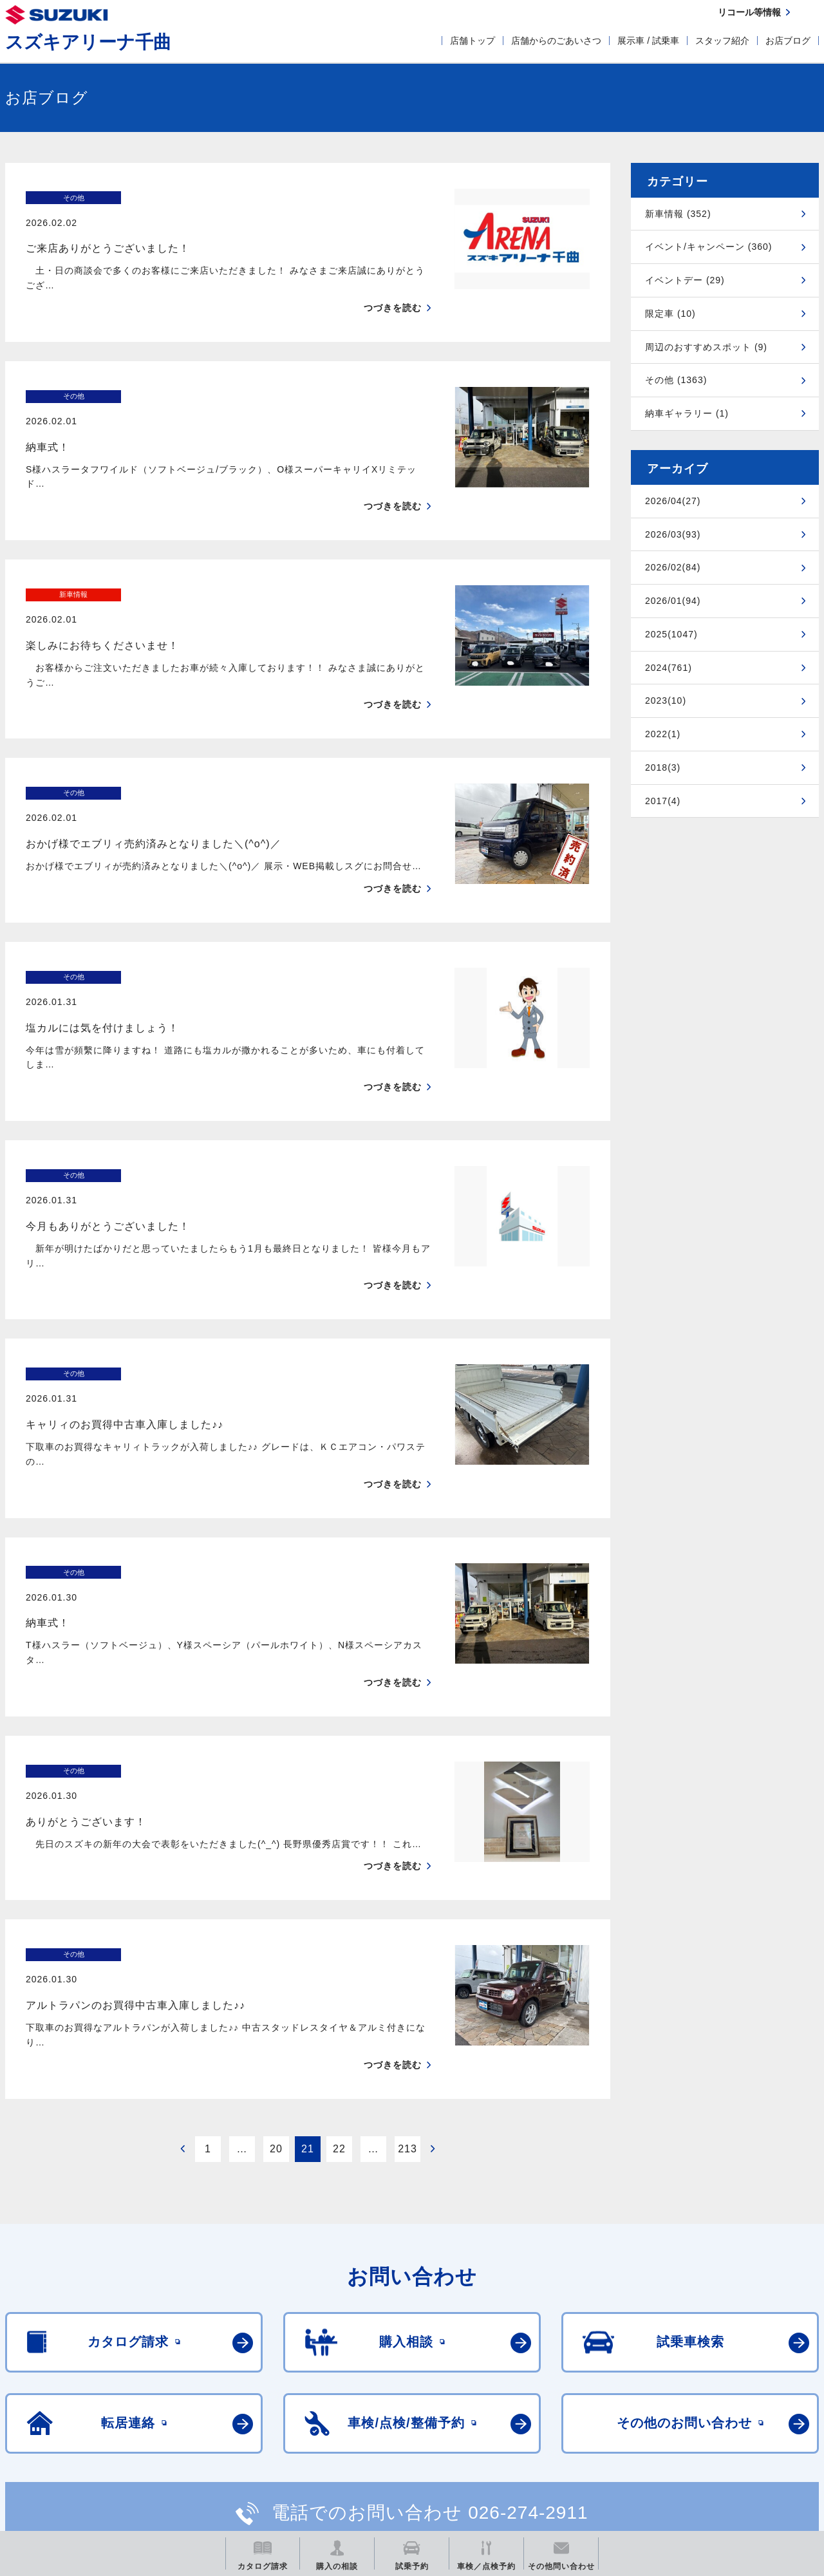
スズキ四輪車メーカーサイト (72, 2437)
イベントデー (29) (685, 280)
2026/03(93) (673, 534)
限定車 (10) (670, 313)
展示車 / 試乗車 (648, 40)
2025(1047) (671, 634)
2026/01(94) (673, 601)
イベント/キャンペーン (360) (708, 246)
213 (407, 1924)
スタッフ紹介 (722, 40)
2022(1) (662, 734)
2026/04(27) (673, 501)
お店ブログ (787, 40)
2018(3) (662, 767)
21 (307, 1924)
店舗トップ (472, 40)
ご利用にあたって (38, 2376)
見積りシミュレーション (233, 2437)
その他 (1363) (676, 380)
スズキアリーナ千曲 (88, 42)
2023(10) (665, 700)
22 (339, 1924)
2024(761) (668, 668)
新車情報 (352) (678, 214)
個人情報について (132, 2376)
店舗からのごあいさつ (556, 40)
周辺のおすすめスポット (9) (706, 347)
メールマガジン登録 (393, 2437)
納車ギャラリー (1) (687, 413)
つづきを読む (393, 282)
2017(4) (662, 801)
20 (276, 1924)
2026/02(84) (673, 567)
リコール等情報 (553, 2437)
